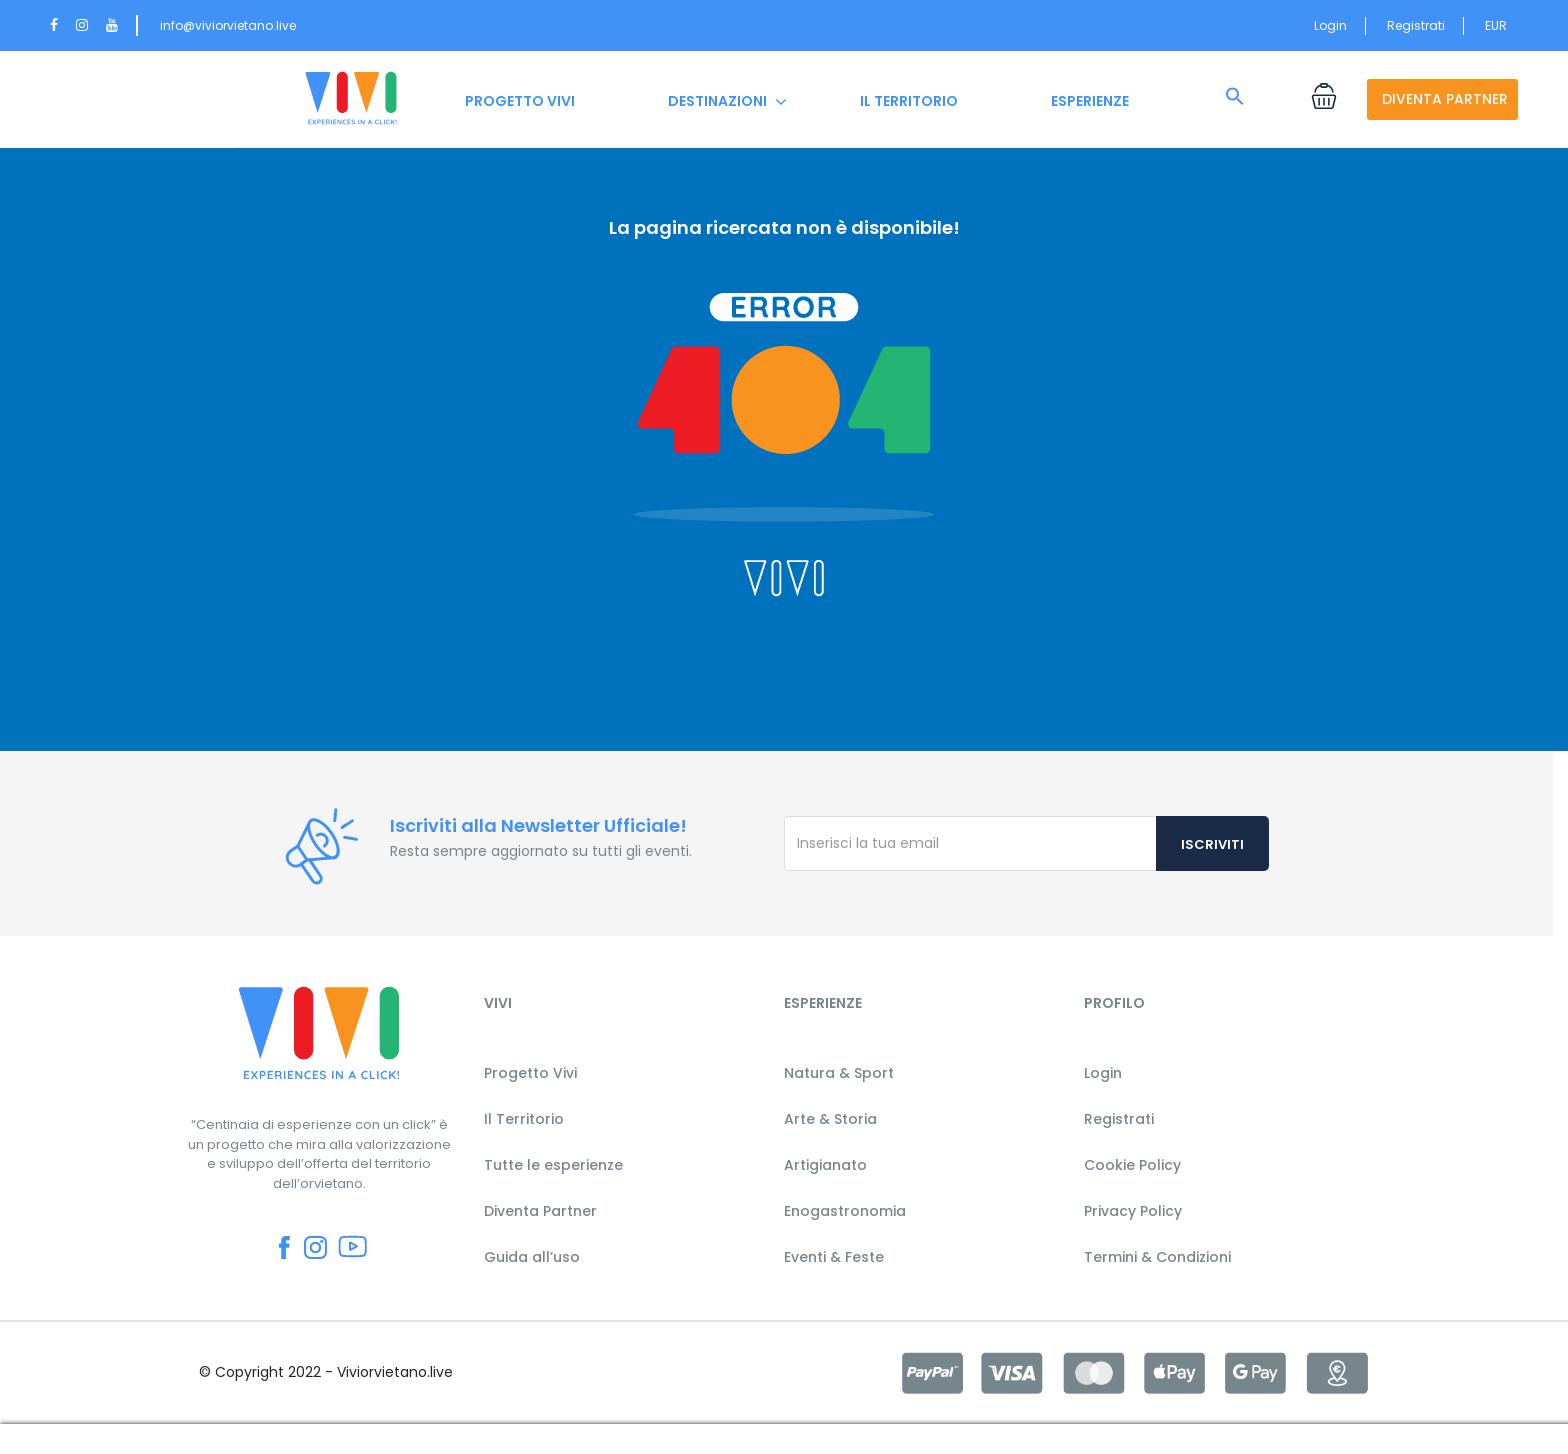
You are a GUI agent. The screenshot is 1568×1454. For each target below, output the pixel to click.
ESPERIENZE (1090, 101)
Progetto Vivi (530, 1073)
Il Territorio (524, 1119)
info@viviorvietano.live (228, 25)
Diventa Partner (540, 1211)
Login (1330, 25)
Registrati (1416, 25)
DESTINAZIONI (717, 101)
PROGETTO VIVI (520, 101)
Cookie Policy (1132, 1165)
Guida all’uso (532, 1257)
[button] (1235, 97)
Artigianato (825, 1165)
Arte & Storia (830, 1119)
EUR (1501, 25)
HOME (351, 101)
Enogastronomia (845, 1211)
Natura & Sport (839, 1073)
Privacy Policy (1133, 1211)
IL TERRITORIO (909, 101)
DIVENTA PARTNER (1445, 99)
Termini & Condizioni (1157, 1257)
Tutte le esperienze (553, 1165)
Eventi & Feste (834, 1257)
